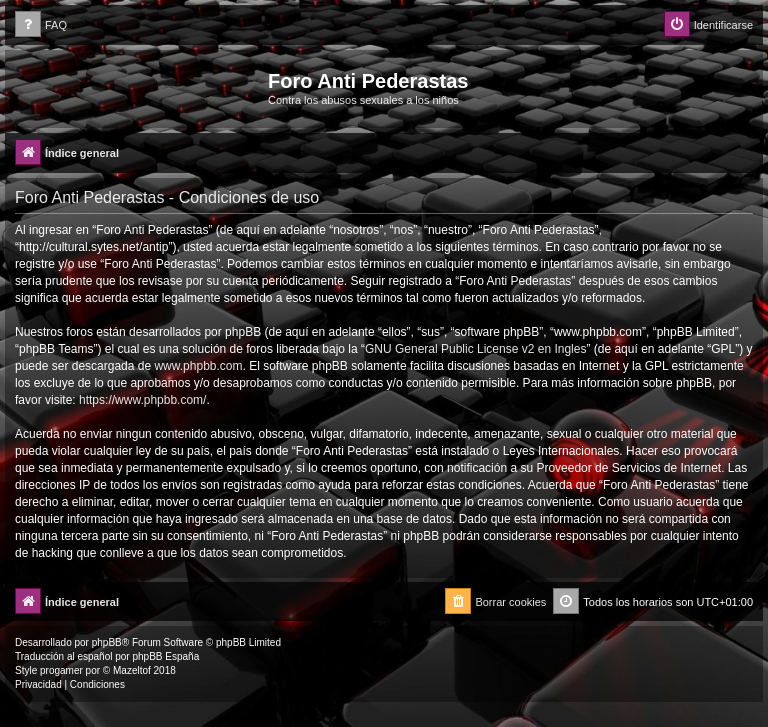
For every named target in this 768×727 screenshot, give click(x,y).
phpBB (107, 642)
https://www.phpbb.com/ (142, 400)
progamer (61, 670)
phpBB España (165, 656)
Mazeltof (132, 670)
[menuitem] (41, 25)
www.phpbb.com (198, 366)
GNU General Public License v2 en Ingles (475, 349)
